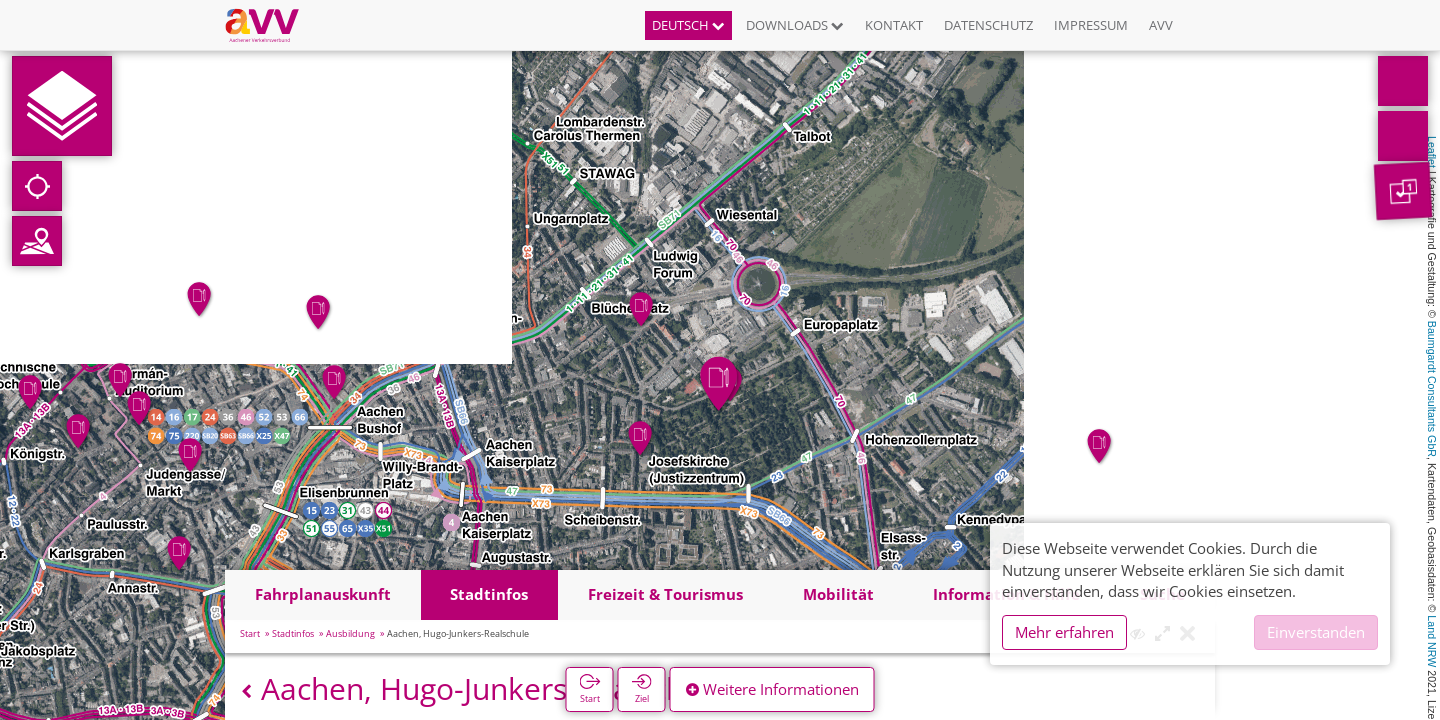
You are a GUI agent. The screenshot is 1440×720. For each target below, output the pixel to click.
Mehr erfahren (1064, 632)
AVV (1161, 25)
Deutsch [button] (688, 25)
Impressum (1091, 25)
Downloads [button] (795, 25)
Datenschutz (988, 25)
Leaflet (1432, 152)
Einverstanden (1316, 632)
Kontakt (894, 25)
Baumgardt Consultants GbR (1432, 389)
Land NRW (1432, 641)
